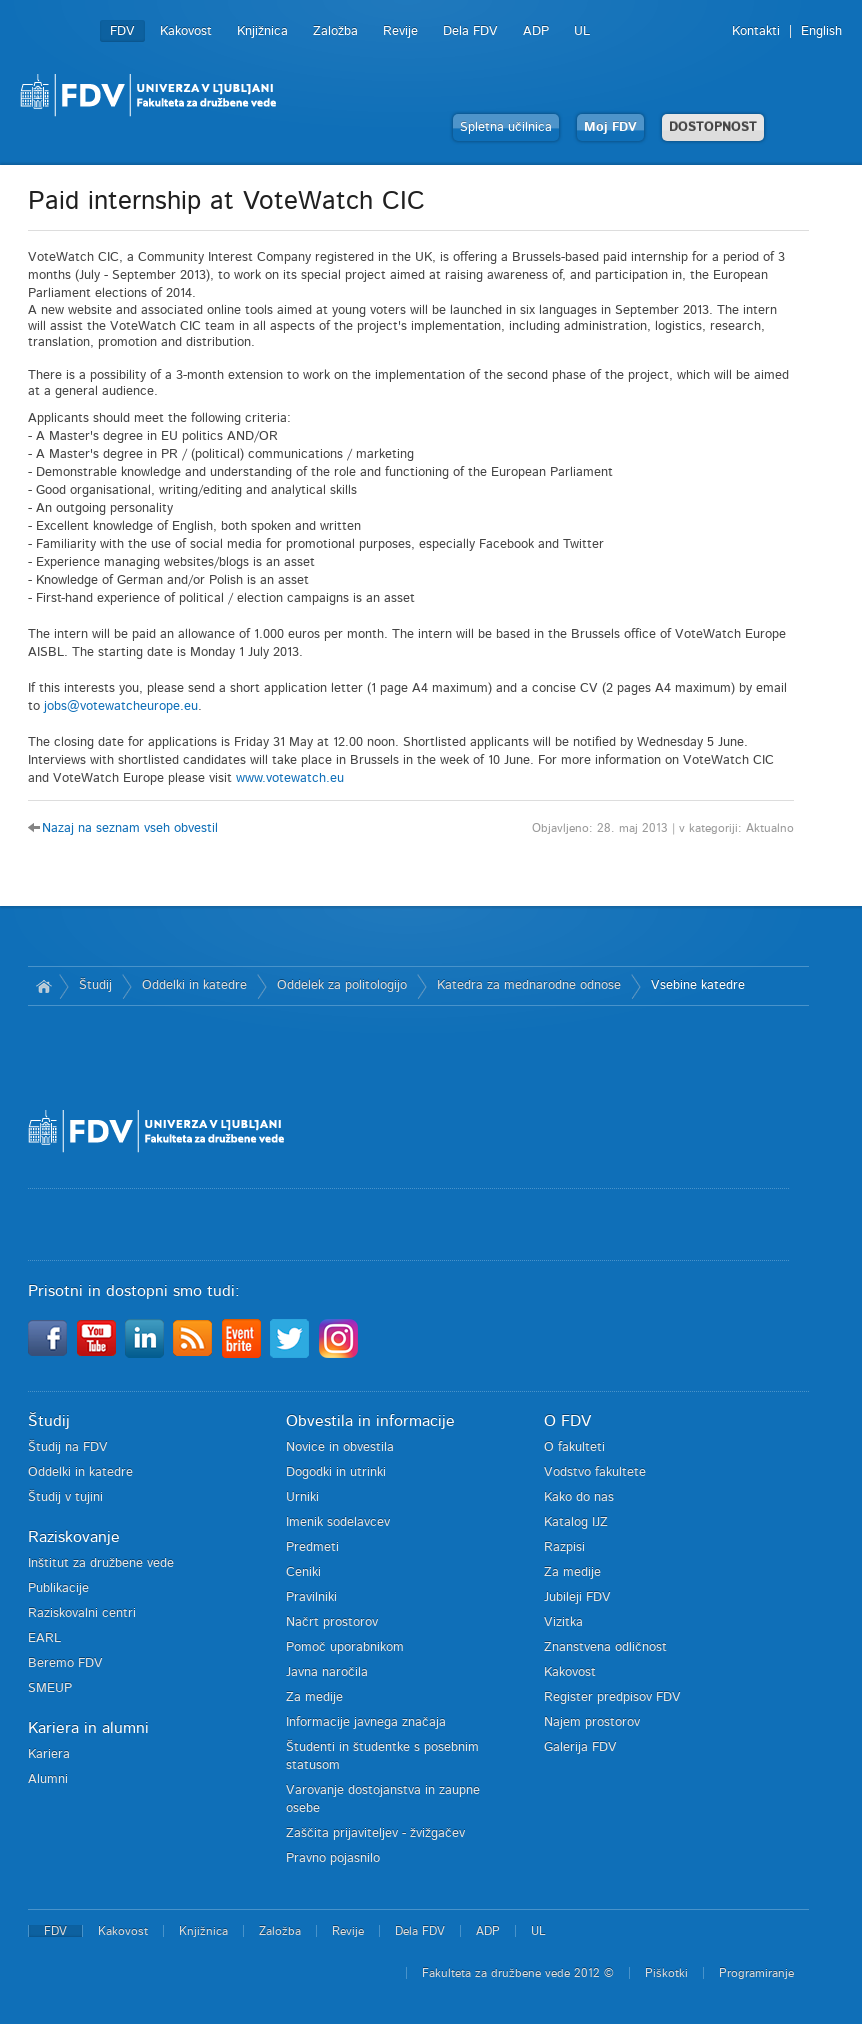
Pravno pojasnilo (333, 1858)
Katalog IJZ (576, 1522)
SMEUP (50, 1688)
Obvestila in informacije (370, 1421)
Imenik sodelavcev (338, 1522)
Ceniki (303, 1572)
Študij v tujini (65, 1497)
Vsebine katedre (698, 985)
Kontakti (756, 31)
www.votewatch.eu (290, 778)
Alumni (48, 1779)
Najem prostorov (592, 1722)
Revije (400, 31)
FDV (122, 31)
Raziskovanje (74, 1537)
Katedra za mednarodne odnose (529, 985)
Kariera (49, 1754)
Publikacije (58, 1588)
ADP (536, 31)
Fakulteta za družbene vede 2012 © (518, 1973)
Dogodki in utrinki (336, 1472)
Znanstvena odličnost (605, 1647)
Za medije (314, 1697)
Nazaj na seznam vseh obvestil (130, 828)
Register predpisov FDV (612, 1697)
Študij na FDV (68, 1447)
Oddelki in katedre (194, 985)
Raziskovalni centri (82, 1613)
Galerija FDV (580, 1747)
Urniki (302, 1497)
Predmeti (312, 1547)
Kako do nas (579, 1497)
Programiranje (756, 1973)
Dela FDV (470, 31)
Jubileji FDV (577, 1597)
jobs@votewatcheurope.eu (121, 706)
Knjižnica (262, 31)
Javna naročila (327, 1672)
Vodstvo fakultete (595, 1472)
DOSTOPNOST (713, 127)
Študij (95, 985)
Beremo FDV (65, 1663)
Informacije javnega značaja (366, 1722)
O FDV (567, 1421)
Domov (43, 986)
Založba (335, 31)
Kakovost (186, 31)
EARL (44, 1638)
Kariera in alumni (88, 1728)
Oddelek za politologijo (342, 985)
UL (582, 31)
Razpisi (564, 1547)
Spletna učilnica (506, 127)
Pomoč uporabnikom (345, 1647)
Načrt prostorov (332, 1622)
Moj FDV (610, 127)
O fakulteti (574, 1447)
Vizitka (563, 1622)
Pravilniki (311, 1597)
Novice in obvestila (340, 1447)
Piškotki (666, 1973)
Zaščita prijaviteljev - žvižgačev (375, 1833)
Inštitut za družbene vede (101, 1563)
